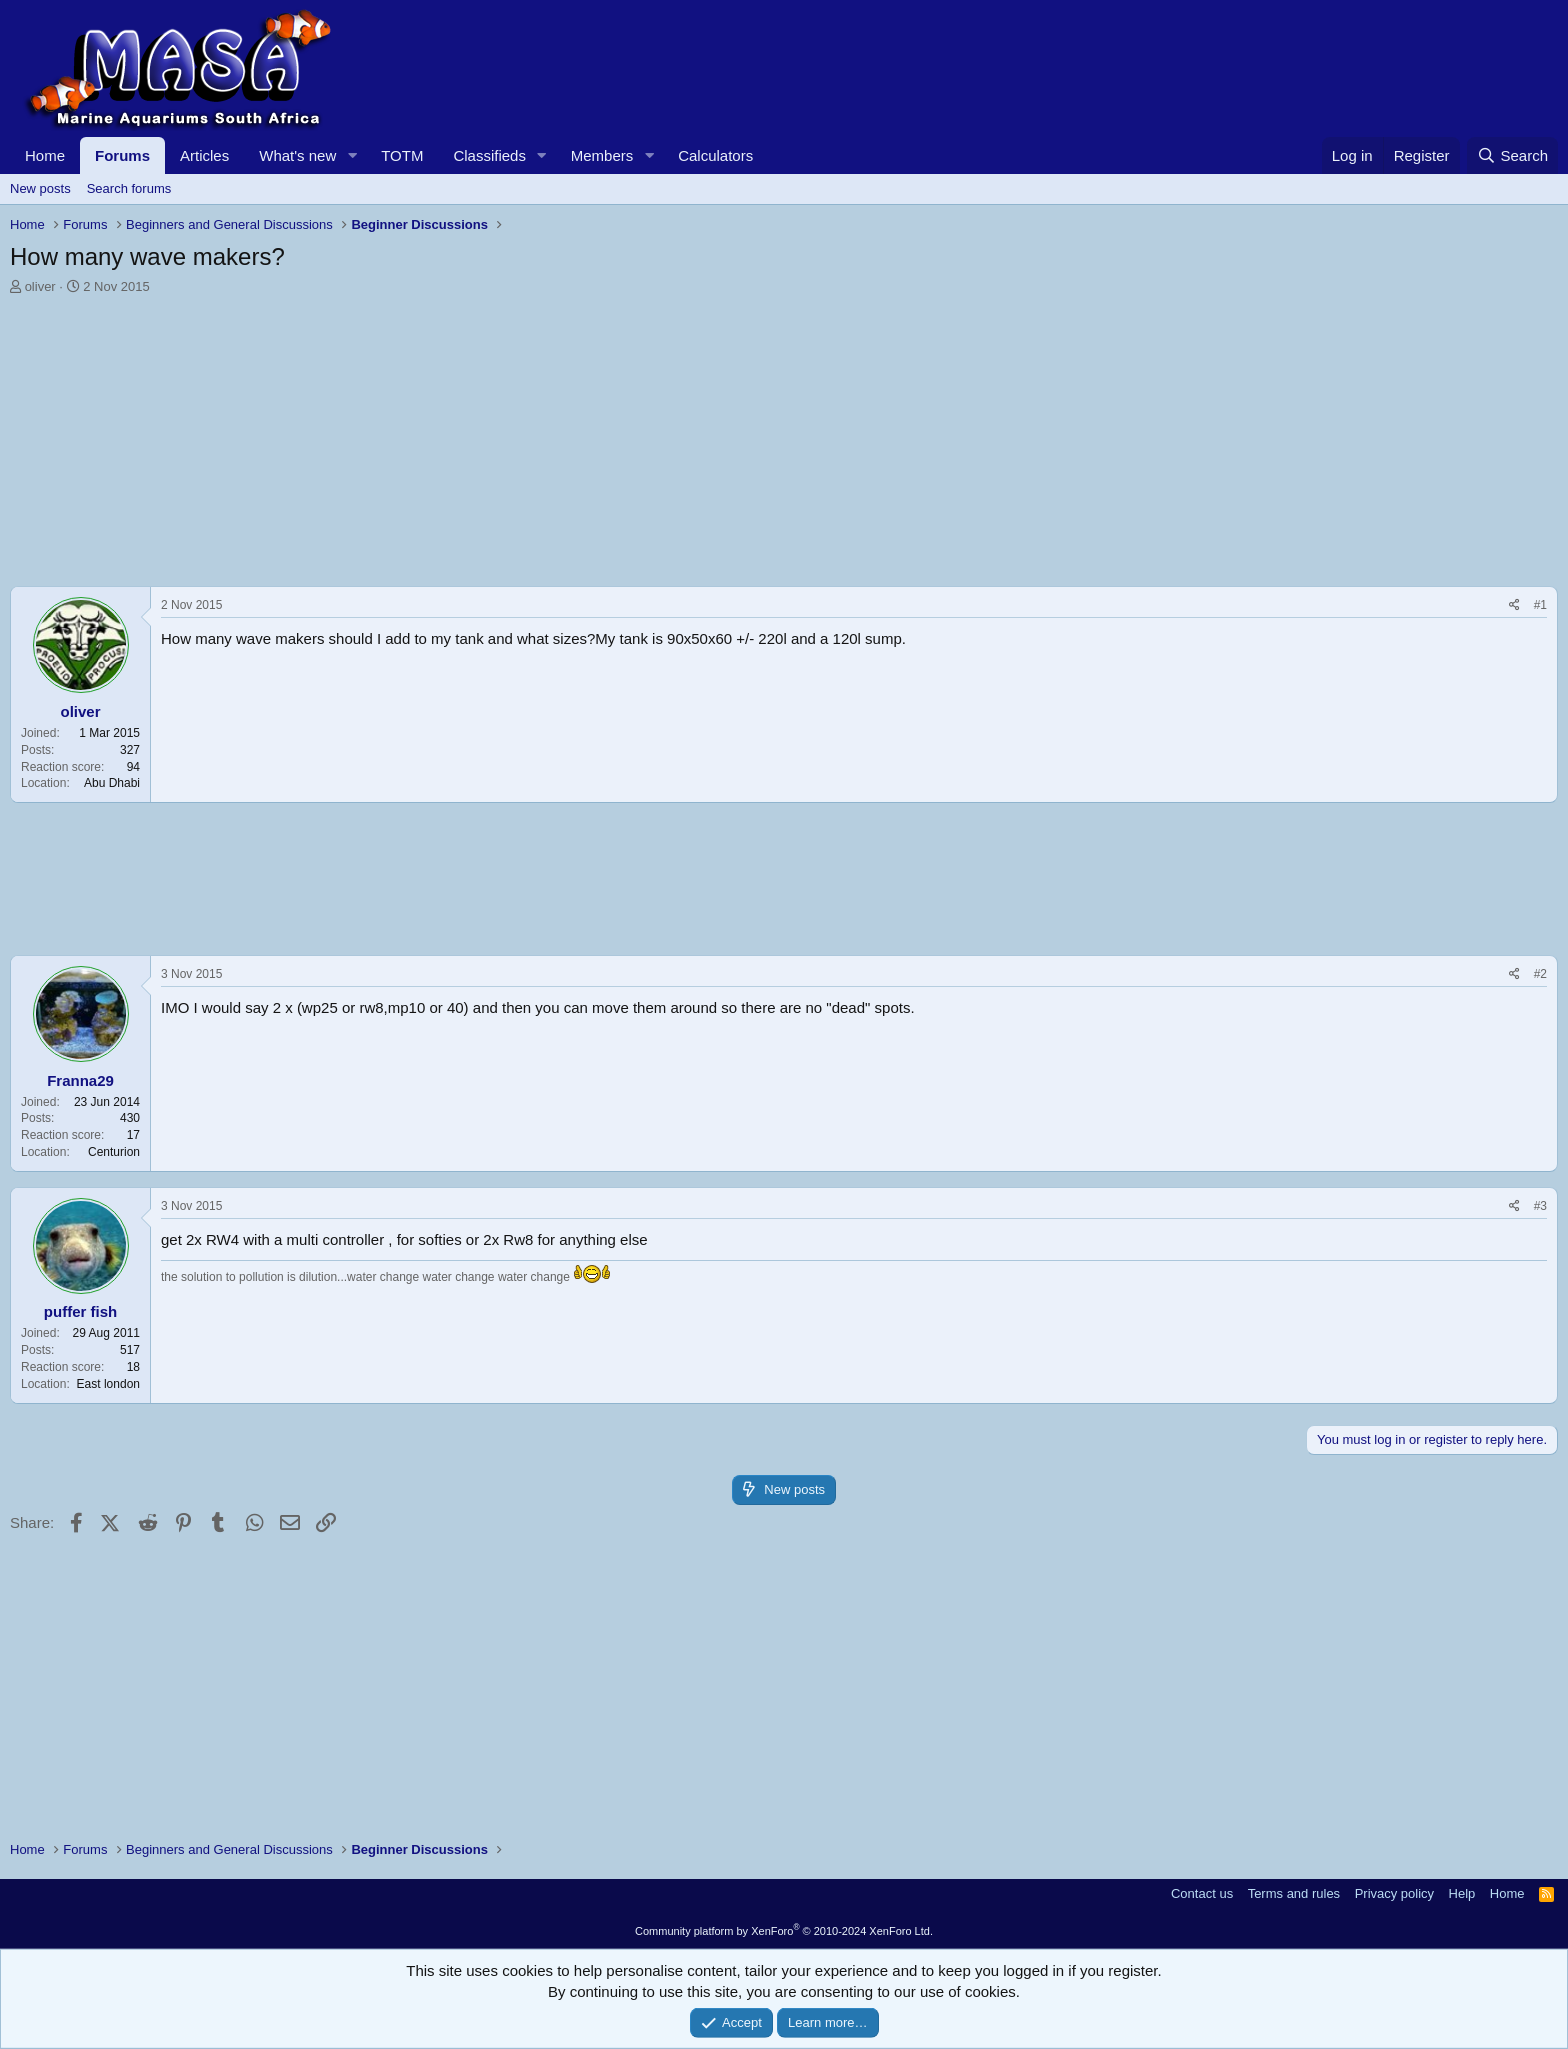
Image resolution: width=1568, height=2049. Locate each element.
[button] (352, 155)
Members (602, 155)
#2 (1540, 974)
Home (45, 155)
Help (1462, 1893)
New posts (40, 188)
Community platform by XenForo (784, 1931)
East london (108, 1384)
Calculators (715, 155)
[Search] (1512, 155)
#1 (1540, 605)
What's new (297, 155)
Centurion (114, 1152)
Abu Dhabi (112, 783)
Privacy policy (1394, 1893)
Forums (122, 155)
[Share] (1514, 605)
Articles (204, 155)
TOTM (402, 155)
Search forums (129, 188)
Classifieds (489, 155)
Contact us (1202, 1893)
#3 (1540, 1206)
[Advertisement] (610, 446)
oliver (40, 286)
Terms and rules (1294, 1893)
